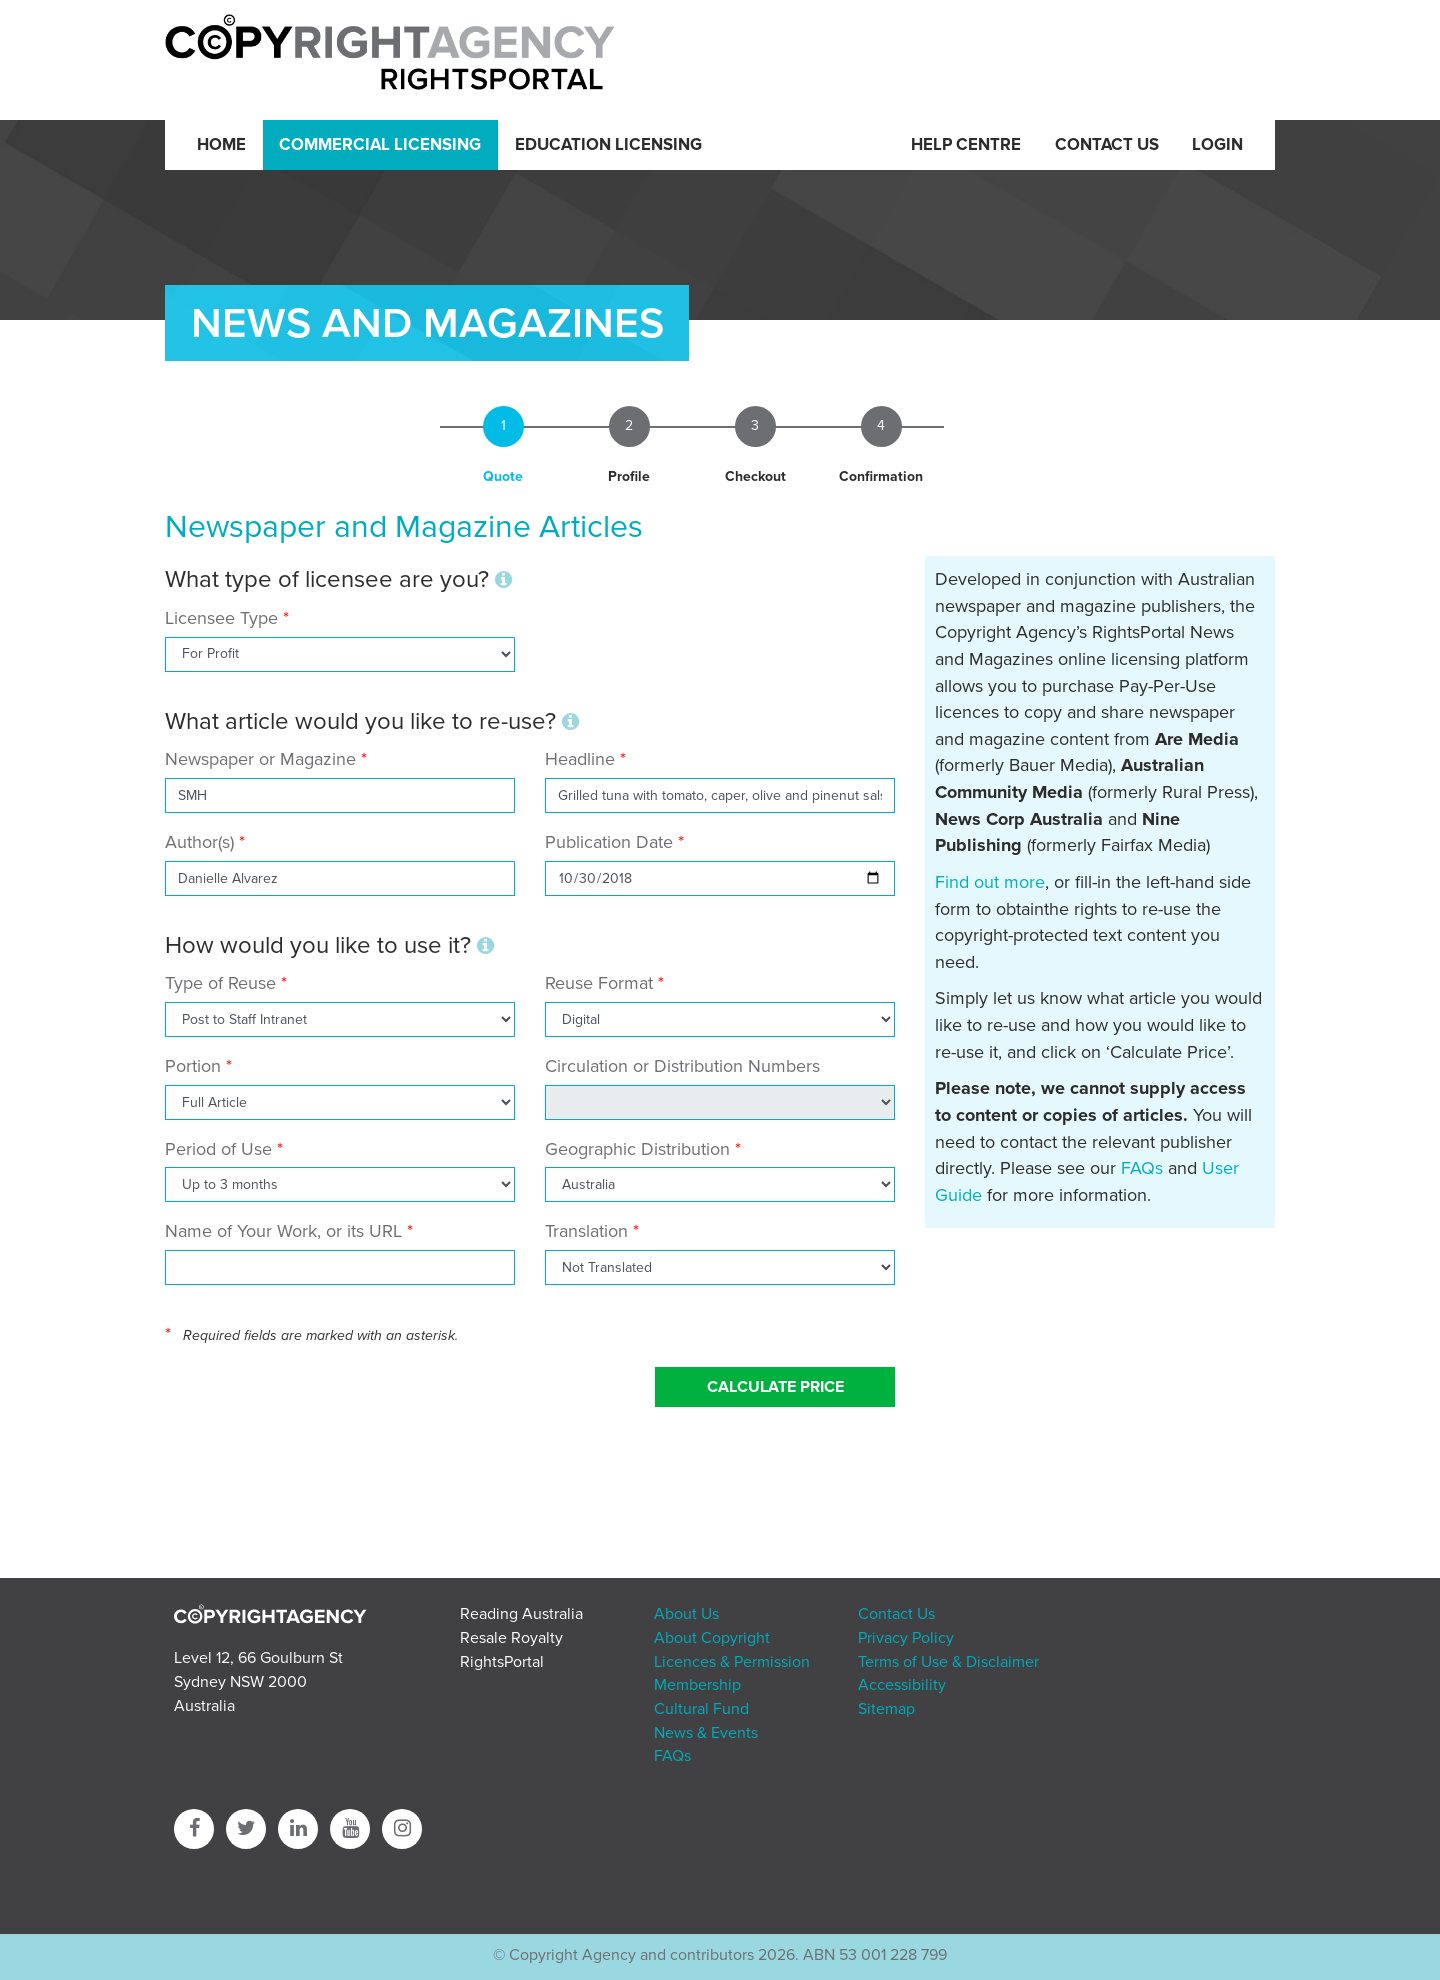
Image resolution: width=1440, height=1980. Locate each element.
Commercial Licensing (380, 145)
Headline (580, 759)
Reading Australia (521, 1614)
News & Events (706, 1733)
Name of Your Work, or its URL (283, 1231)
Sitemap (886, 1709)
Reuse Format (599, 983)
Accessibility (902, 1685)
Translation (586, 1231)
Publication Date (609, 842)
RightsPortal (502, 1662)
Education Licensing (608, 145)
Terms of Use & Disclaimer (948, 1662)
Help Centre (966, 145)
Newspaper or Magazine (260, 759)
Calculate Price (775, 1387)
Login (1217, 145)
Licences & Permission (732, 1662)
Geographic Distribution (637, 1149)
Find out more (990, 882)
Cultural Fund (701, 1709)
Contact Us (1107, 145)
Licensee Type (224, 618)
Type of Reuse (220, 983)
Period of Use (218, 1149)
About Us (686, 1614)
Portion (193, 1066)
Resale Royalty (511, 1638)
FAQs (1142, 1168)
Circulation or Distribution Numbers (682, 1066)
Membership (697, 1685)
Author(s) (199, 842)
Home (221, 145)
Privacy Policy (906, 1638)
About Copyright (712, 1638)
